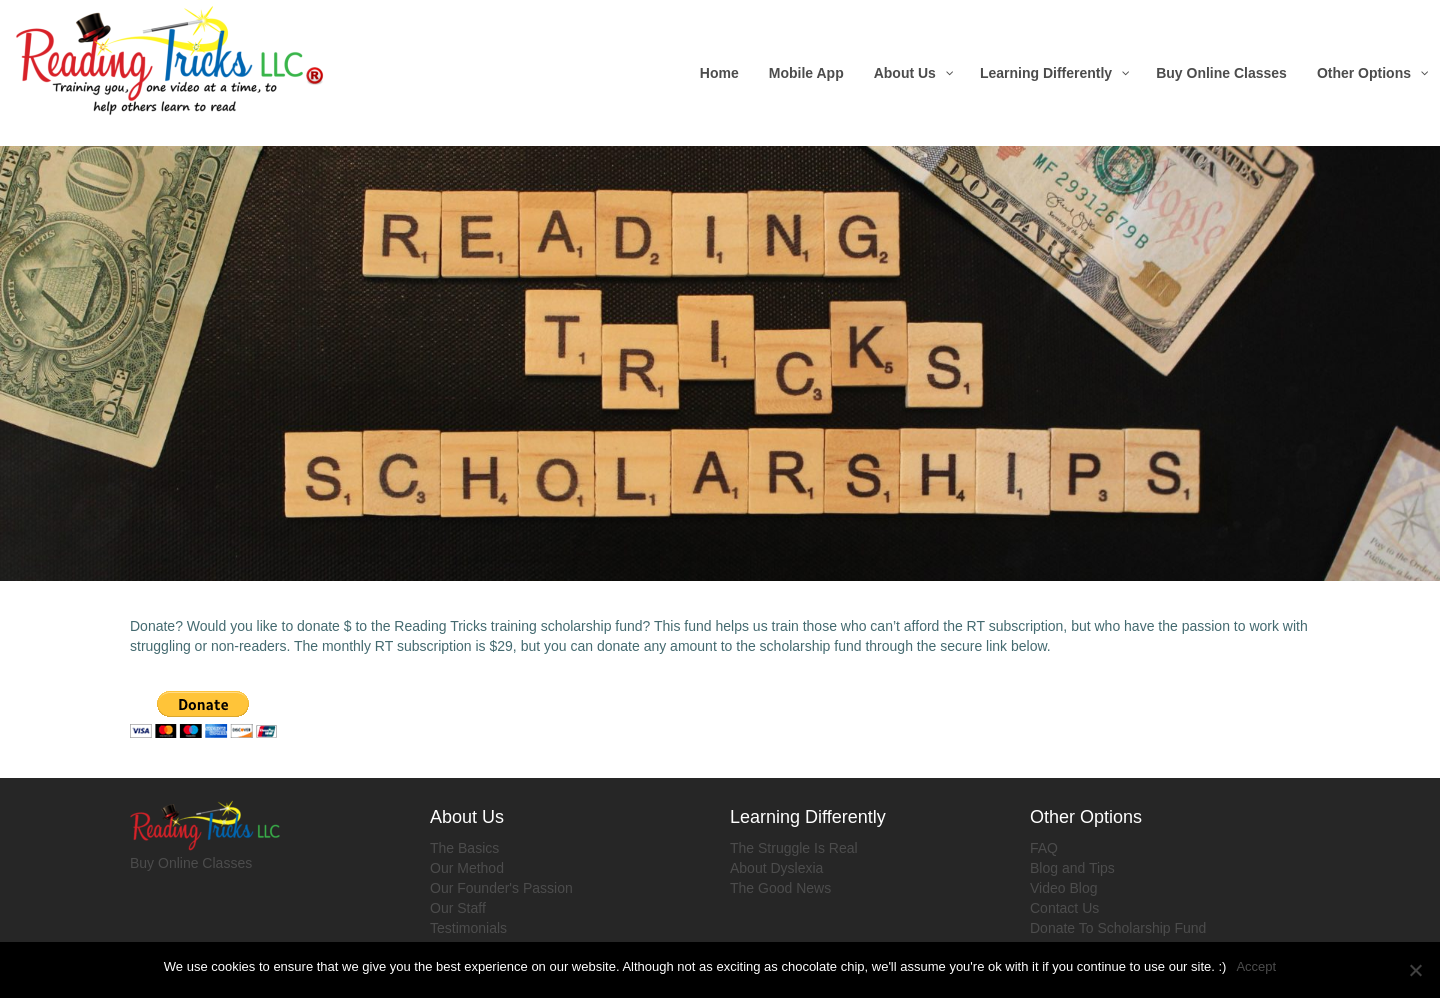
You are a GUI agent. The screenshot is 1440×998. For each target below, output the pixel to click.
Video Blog (1063, 888)
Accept (1256, 966)
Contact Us (1064, 908)
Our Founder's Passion (501, 888)
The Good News (780, 888)
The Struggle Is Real (794, 848)
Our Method (467, 868)
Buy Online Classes (191, 863)
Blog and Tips (1072, 868)
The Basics (464, 848)
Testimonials (468, 928)
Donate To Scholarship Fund (1118, 928)
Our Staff (458, 908)
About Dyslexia (776, 868)
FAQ (1044, 848)
